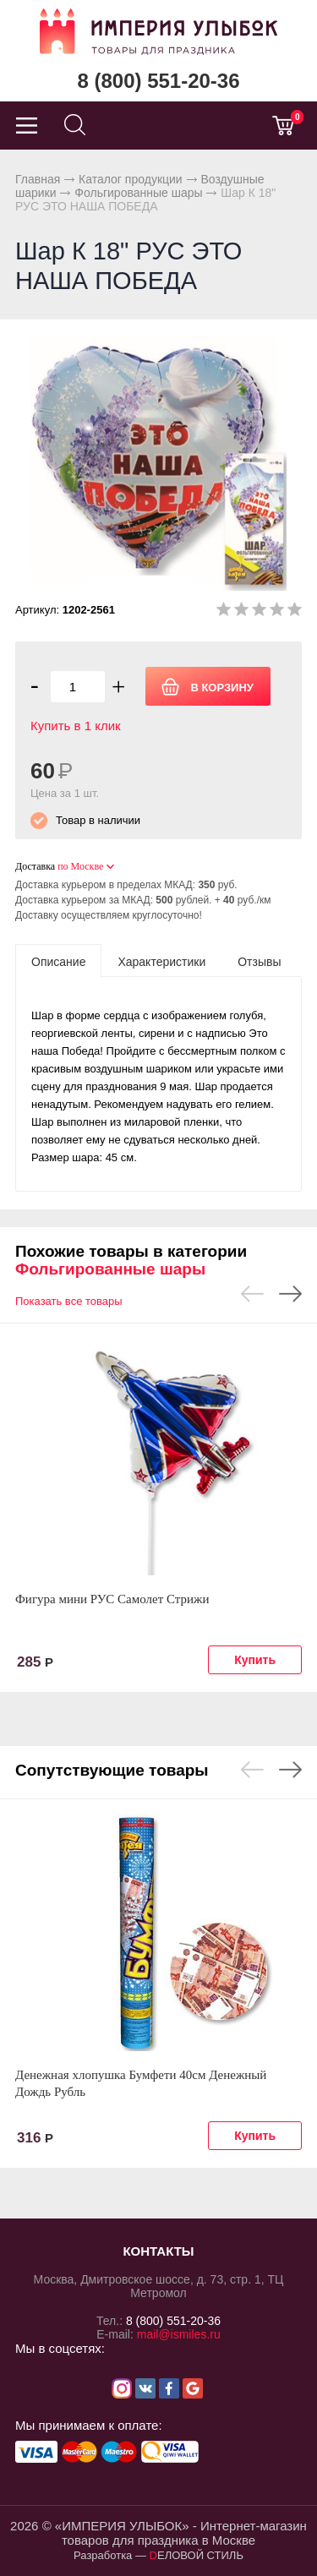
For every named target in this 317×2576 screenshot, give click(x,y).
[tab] (58, 961)
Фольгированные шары (138, 192)
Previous (252, 1293)
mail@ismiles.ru (179, 2334)
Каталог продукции (131, 179)
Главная (37, 179)
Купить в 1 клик (75, 725)
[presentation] (58, 961)
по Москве (80, 866)
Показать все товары (69, 1301)
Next (290, 1293)
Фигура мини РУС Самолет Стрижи (112, 1599)
